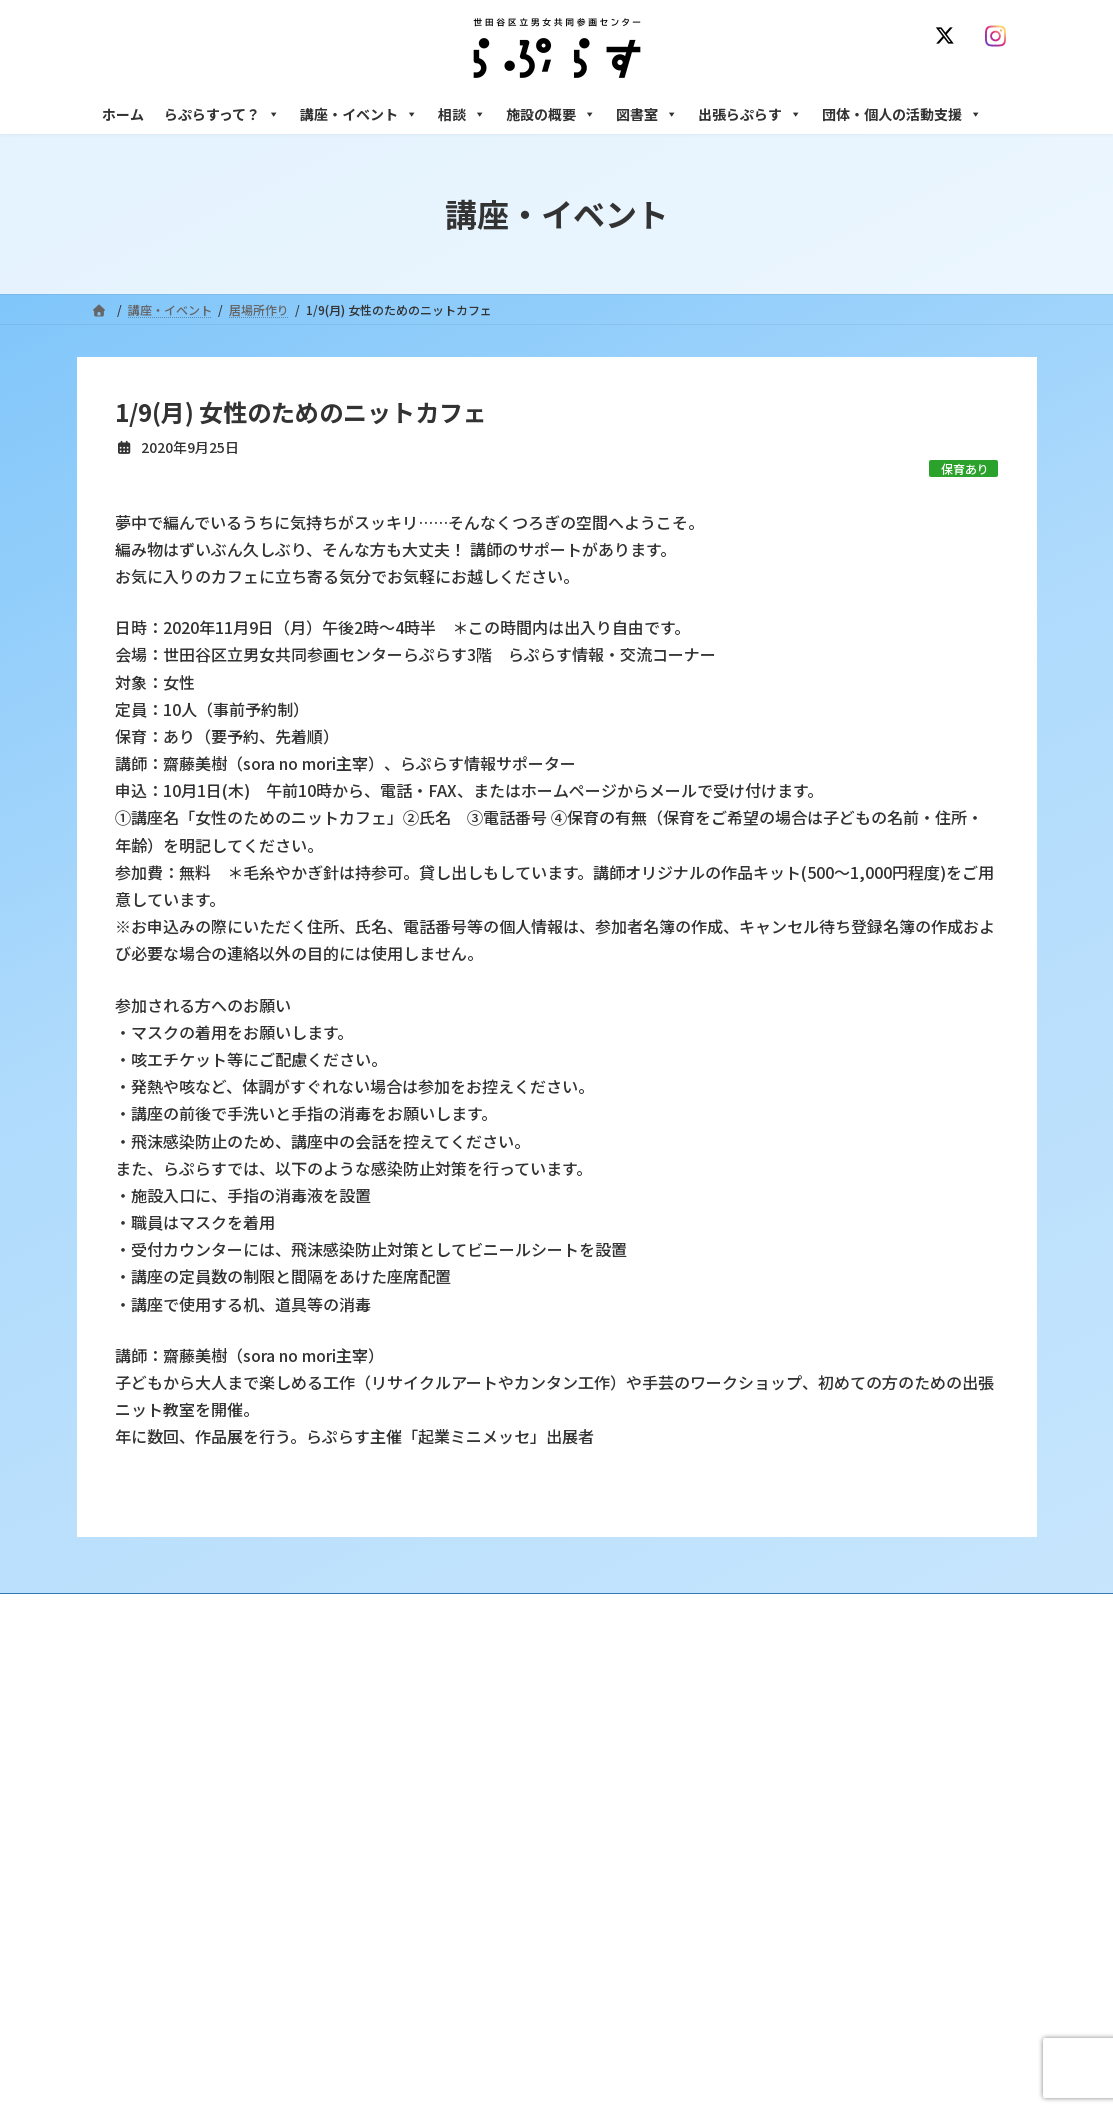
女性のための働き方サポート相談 (845, 1765)
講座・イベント (359, 114)
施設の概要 (551, 114)
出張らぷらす (750, 114)
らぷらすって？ (222, 114)
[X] (949, 36)
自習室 (773, 1991)
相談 (462, 114)
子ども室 (779, 2025)
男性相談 (779, 1851)
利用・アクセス (476, 1765)
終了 (447, 1869)
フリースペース (795, 1956)
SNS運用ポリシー (760, 1611)
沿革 (447, 1730)
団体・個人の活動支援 (902, 114)
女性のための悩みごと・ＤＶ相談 (845, 1730)
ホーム (123, 114)
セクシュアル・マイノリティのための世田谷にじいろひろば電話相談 (886, 1809)
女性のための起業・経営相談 (833, 1886)
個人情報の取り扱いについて (925, 1611)
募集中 (453, 1834)
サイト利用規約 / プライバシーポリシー (565, 1611)
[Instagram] (1001, 36)
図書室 (647, 114)
